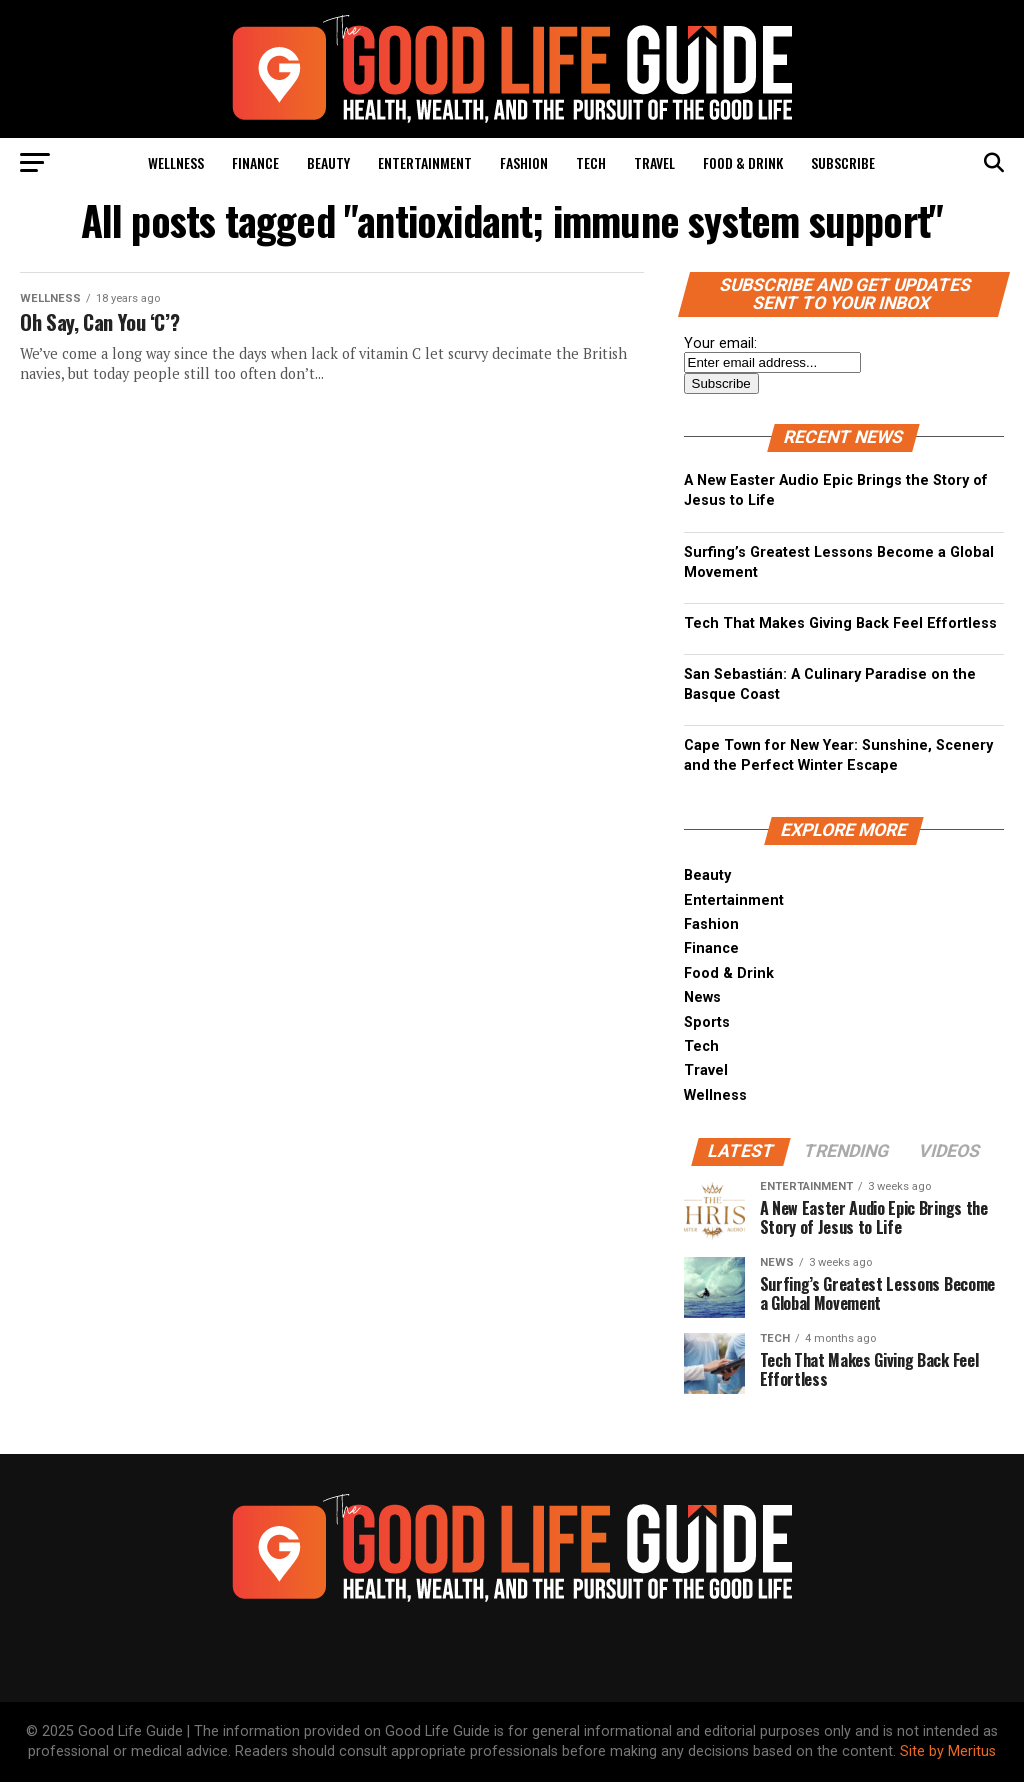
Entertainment (425, 162)
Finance (255, 162)
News (702, 997)
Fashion (524, 162)
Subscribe (843, 162)
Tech (591, 162)
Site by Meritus (948, 1751)
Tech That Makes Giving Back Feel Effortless (840, 623)
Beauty (328, 162)
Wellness (176, 162)
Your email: (720, 343)
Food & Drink (743, 162)
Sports (707, 1022)
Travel (654, 162)
